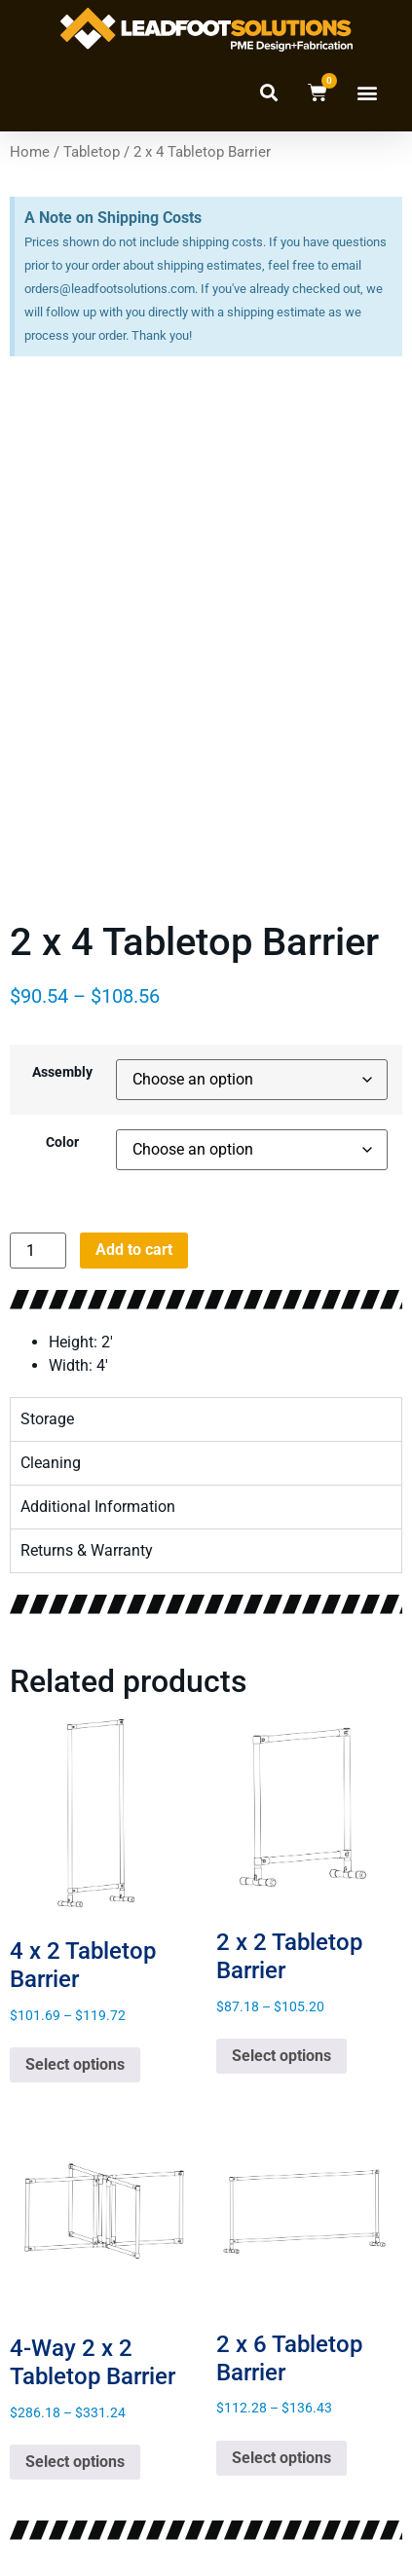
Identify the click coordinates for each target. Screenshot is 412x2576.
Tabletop (91, 152)
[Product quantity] (38, 1244)
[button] (268, 92)
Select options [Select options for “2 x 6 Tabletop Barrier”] (281, 2451)
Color (62, 1136)
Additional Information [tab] (97, 1499)
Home (30, 152)
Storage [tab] (47, 1412)
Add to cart (133, 1242)
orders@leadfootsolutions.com (109, 288)
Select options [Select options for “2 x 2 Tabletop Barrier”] (281, 2049)
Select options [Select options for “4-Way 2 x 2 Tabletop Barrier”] (75, 2455)
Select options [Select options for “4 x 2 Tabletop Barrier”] (75, 2057)
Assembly (62, 1066)
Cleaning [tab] (50, 1456)
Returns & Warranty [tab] (86, 1543)
